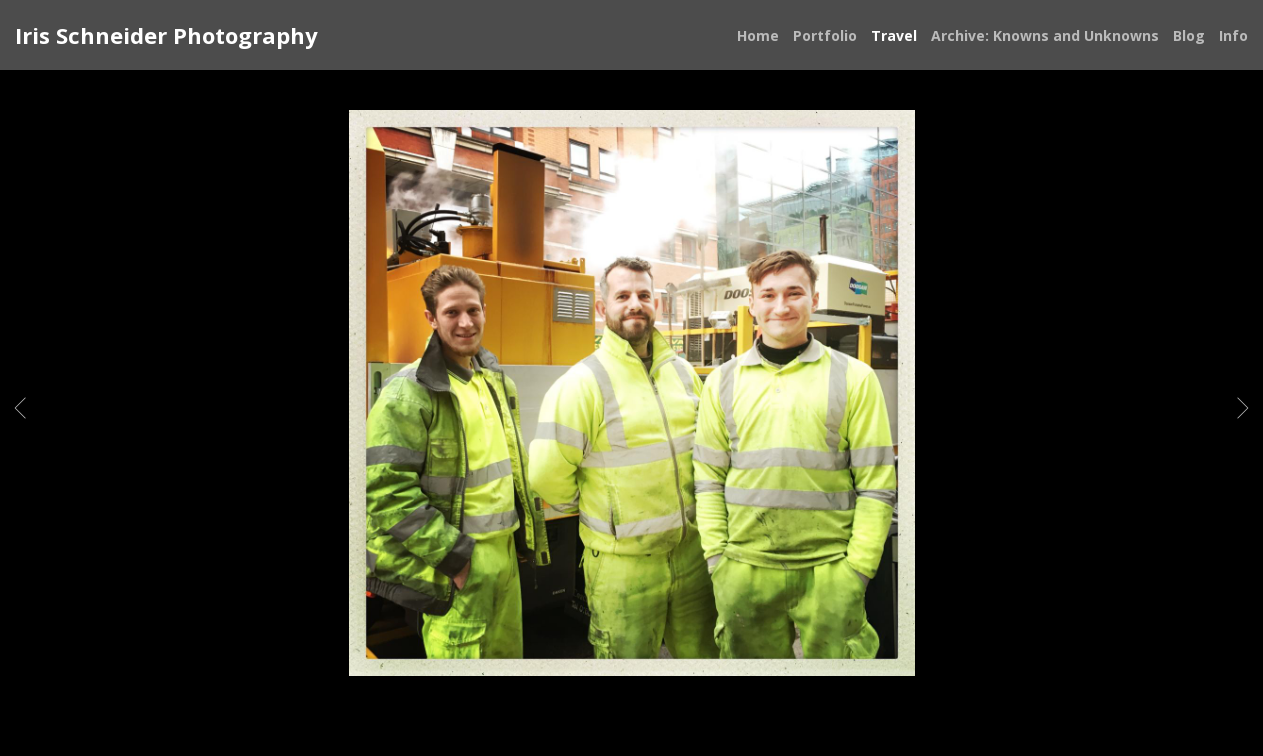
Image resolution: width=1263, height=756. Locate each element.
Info (1233, 35)
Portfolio (825, 35)
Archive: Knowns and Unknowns (1045, 35)
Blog (1189, 35)
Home (758, 35)
